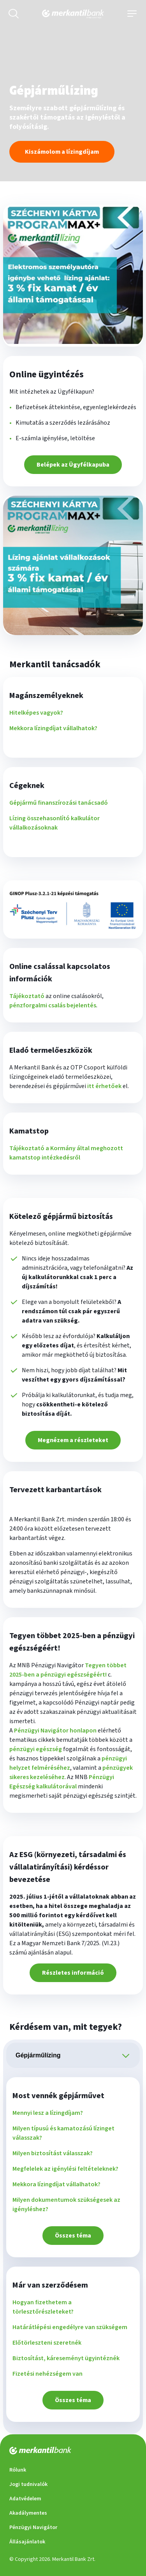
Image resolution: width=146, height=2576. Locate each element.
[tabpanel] (73, 2249)
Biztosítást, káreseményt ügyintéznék (66, 2358)
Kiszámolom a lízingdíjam (62, 152)
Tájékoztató (26, 996)
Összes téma (73, 2235)
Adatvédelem (25, 2499)
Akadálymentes (28, 2513)
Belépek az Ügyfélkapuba (73, 464)
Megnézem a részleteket (73, 1440)
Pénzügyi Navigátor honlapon (55, 1730)
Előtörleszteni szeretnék (46, 2342)
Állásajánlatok (27, 2542)
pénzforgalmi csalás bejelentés (52, 1005)
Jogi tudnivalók (28, 2484)
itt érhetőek (104, 1086)
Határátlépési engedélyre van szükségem (69, 2327)
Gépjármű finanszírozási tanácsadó (58, 802)
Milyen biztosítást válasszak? (52, 2153)
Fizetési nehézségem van (47, 2373)
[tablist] (73, 2055)
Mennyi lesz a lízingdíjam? (47, 2113)
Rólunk (17, 2470)
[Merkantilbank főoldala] (73, 14)
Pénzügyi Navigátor (33, 2527)
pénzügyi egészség (35, 1749)
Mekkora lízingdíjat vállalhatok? (53, 728)
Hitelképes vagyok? (36, 712)
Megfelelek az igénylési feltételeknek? (65, 2169)
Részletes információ (73, 1972)
